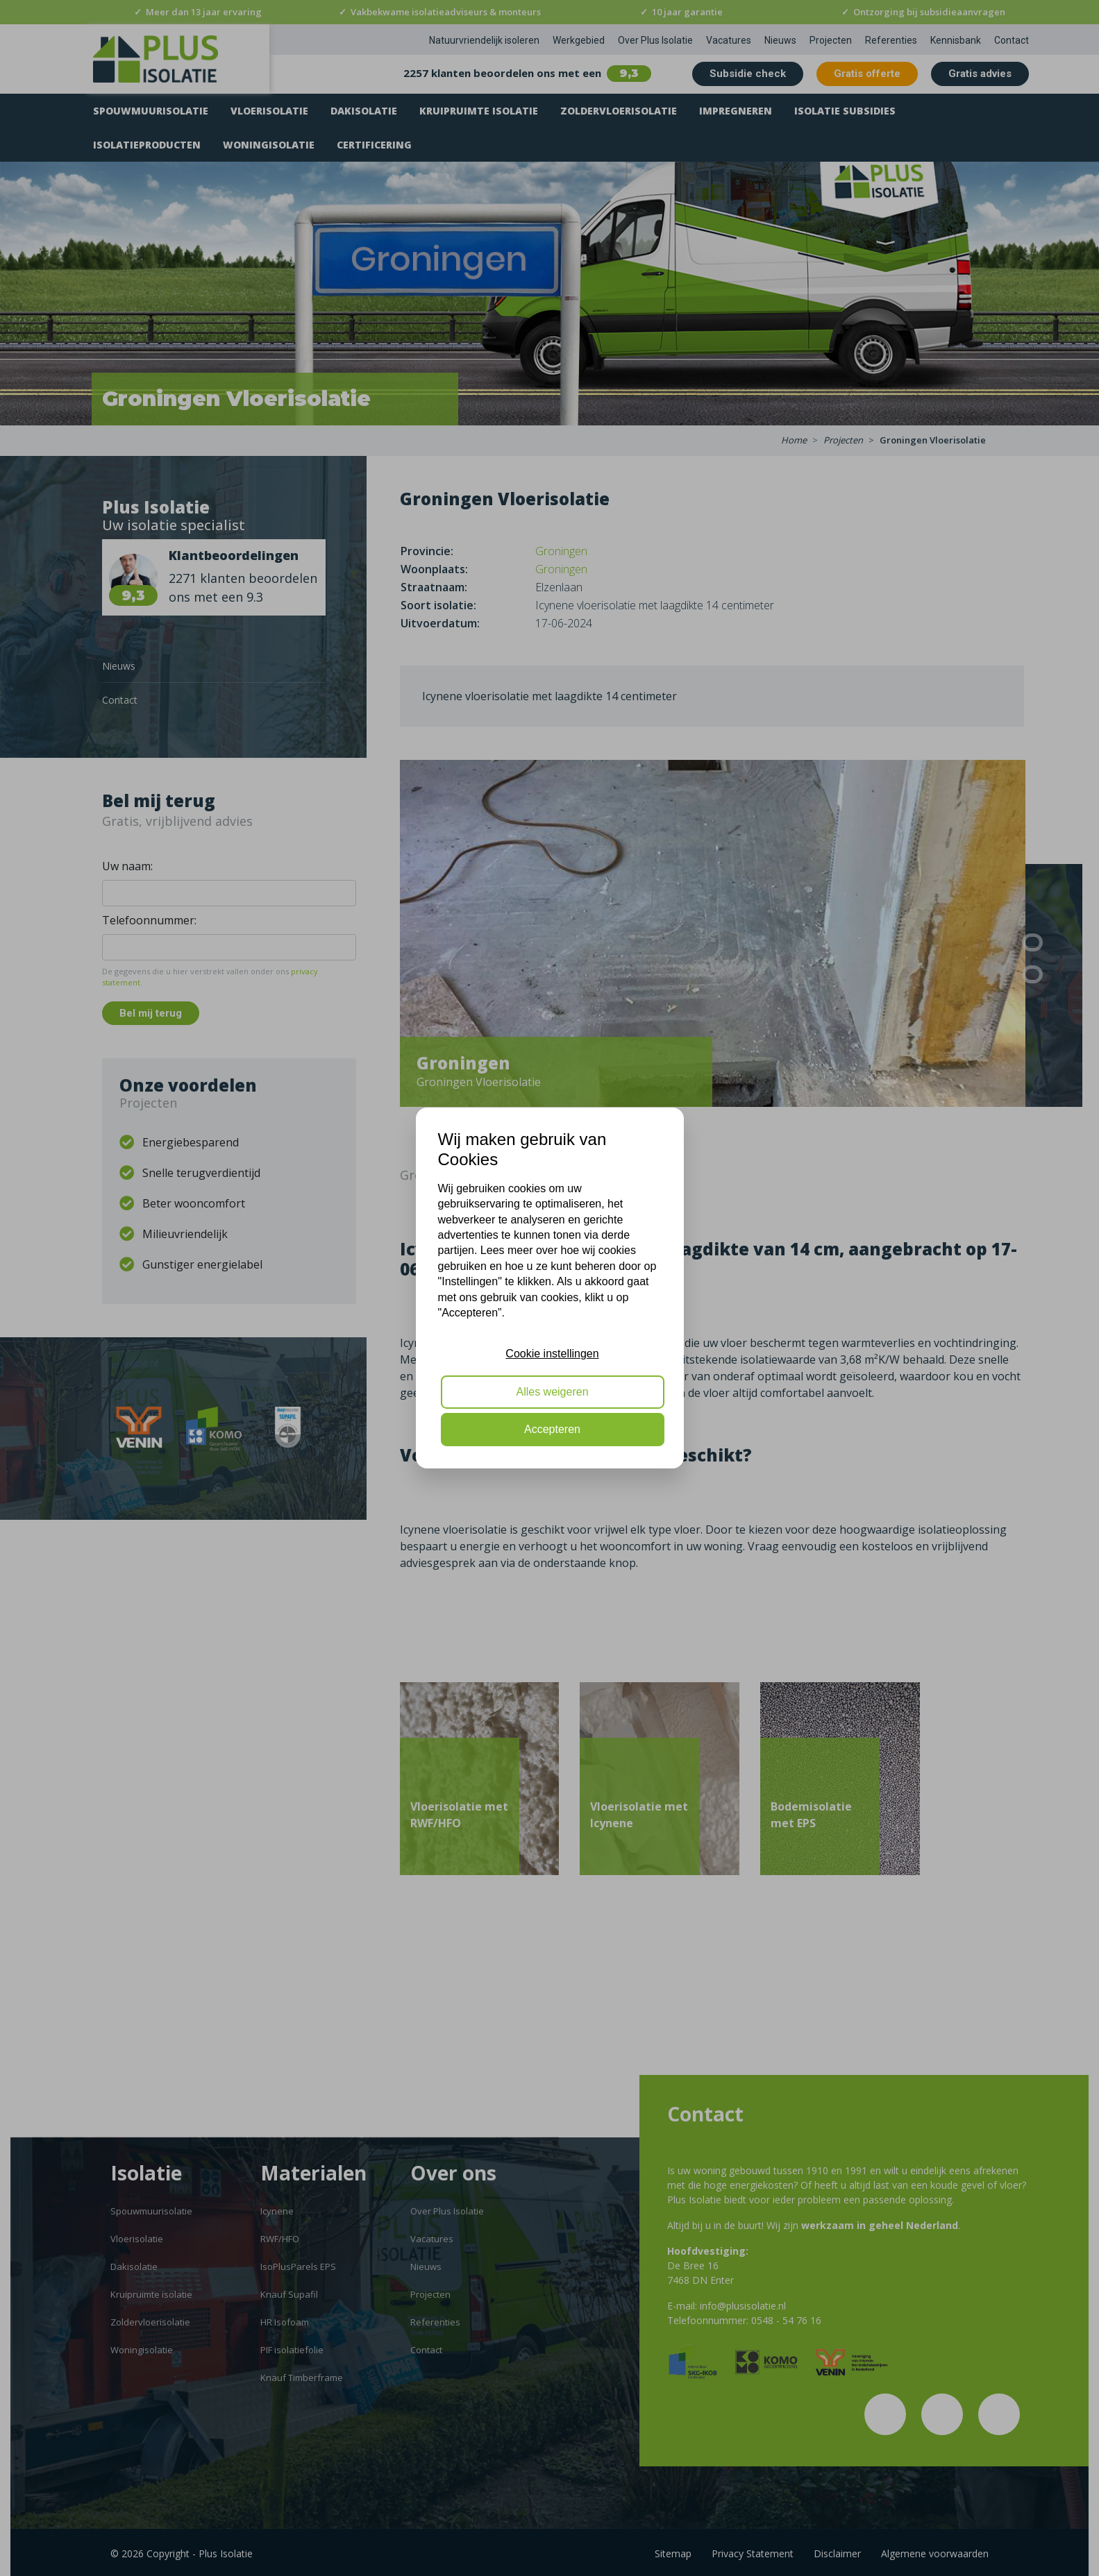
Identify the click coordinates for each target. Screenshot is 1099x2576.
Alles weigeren (552, 1392)
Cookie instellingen (551, 1353)
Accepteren (552, 1429)
